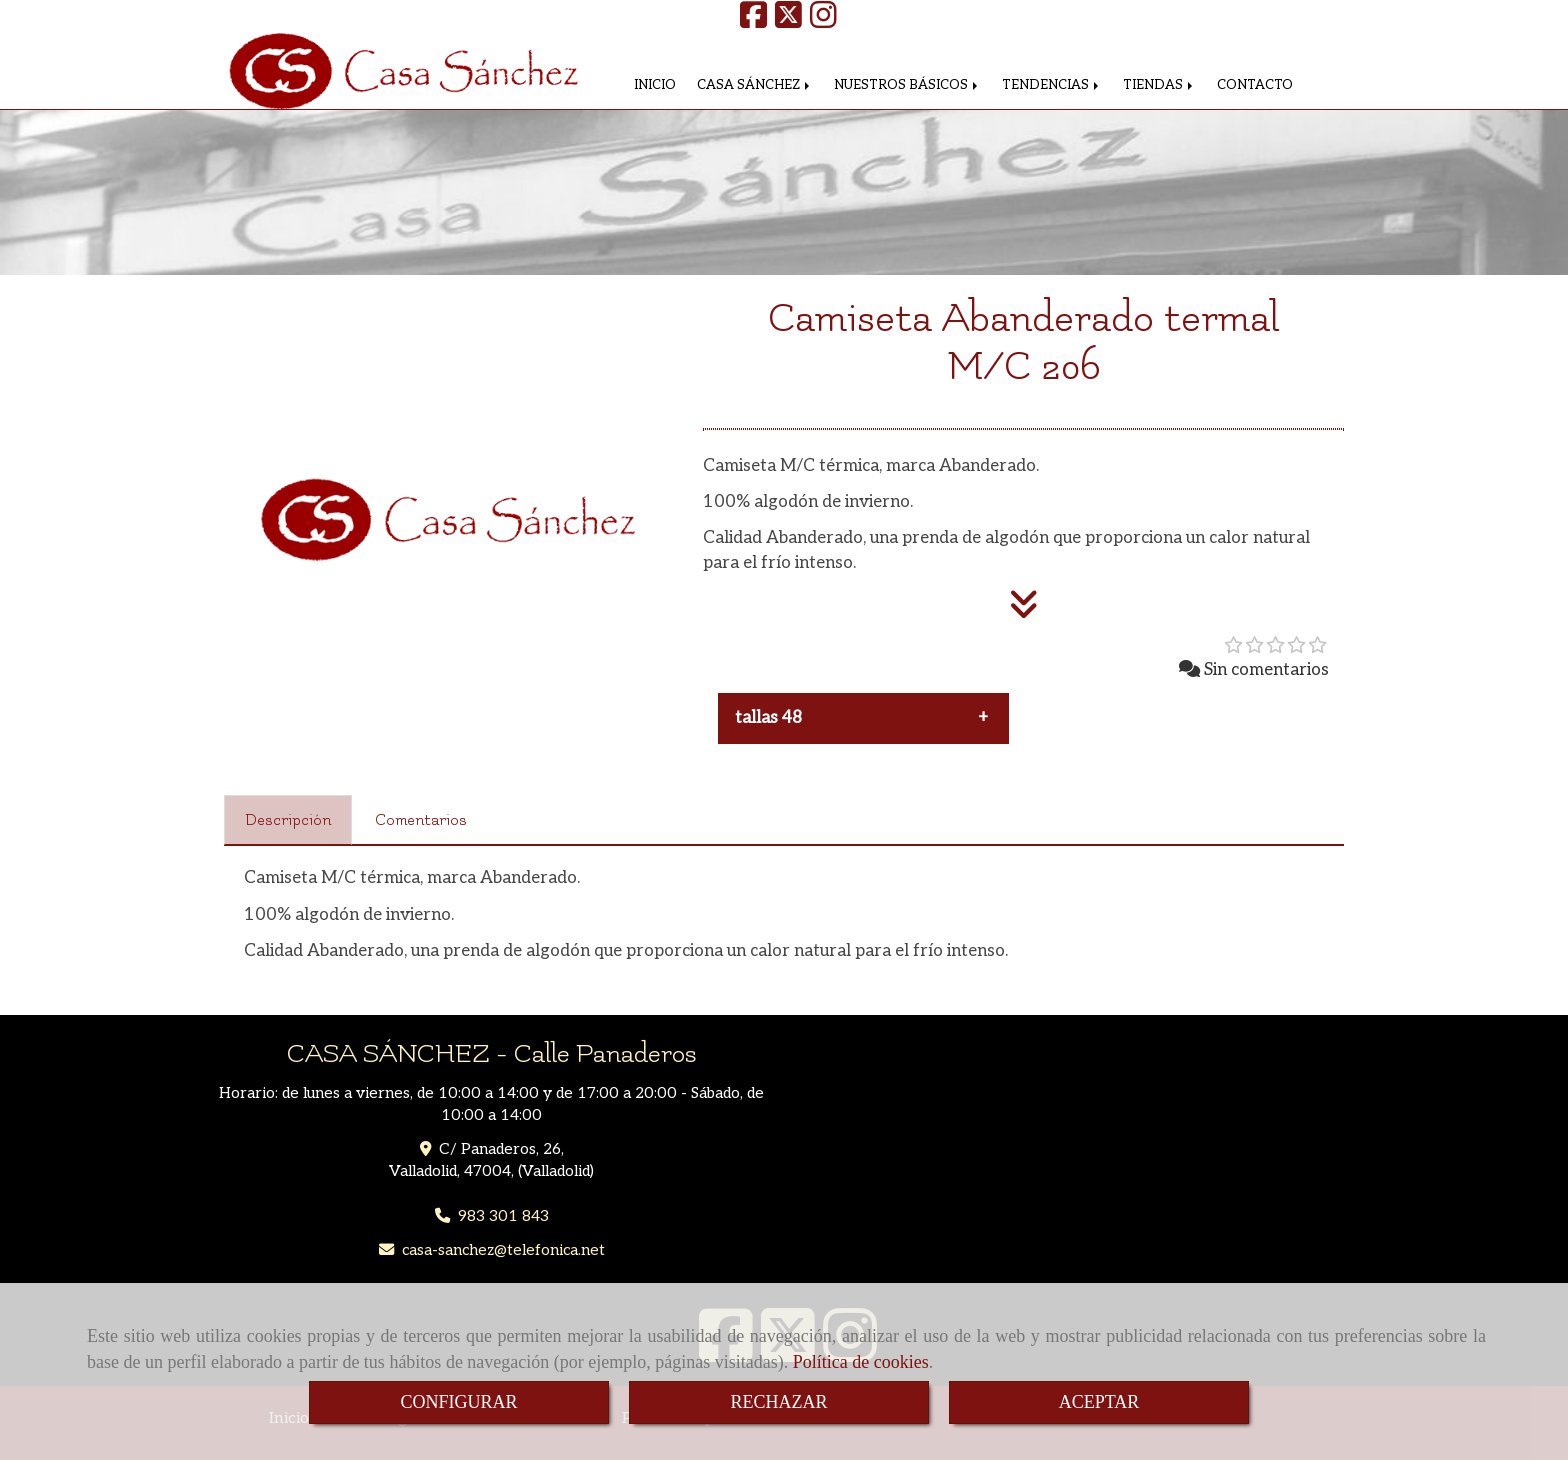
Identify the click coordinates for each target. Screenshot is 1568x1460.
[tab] (288, 820)
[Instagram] (823, 21)
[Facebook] (753, 21)
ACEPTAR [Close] (1099, 1402)
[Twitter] (788, 21)
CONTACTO (1255, 85)
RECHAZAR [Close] (778, 1402)
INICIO (655, 85)
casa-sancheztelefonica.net (503, 1250)
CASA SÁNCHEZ (755, 85)
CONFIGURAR (458, 1402)
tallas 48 (768, 718)
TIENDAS (1159, 85)
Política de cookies (861, 1362)
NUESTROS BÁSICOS (907, 85)
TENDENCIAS (1052, 85)
